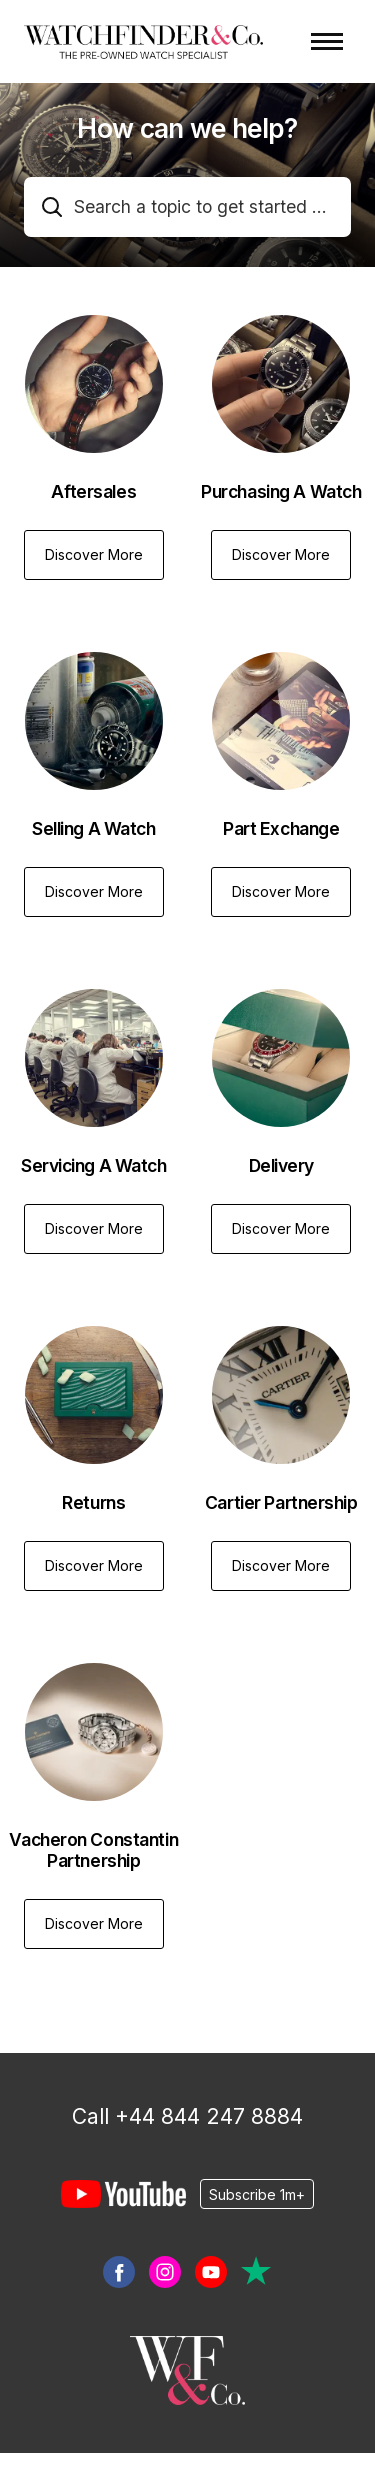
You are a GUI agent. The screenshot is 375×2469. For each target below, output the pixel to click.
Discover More (94, 554)
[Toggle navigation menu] (327, 41)
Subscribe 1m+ (257, 2193)
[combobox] (187, 207)
